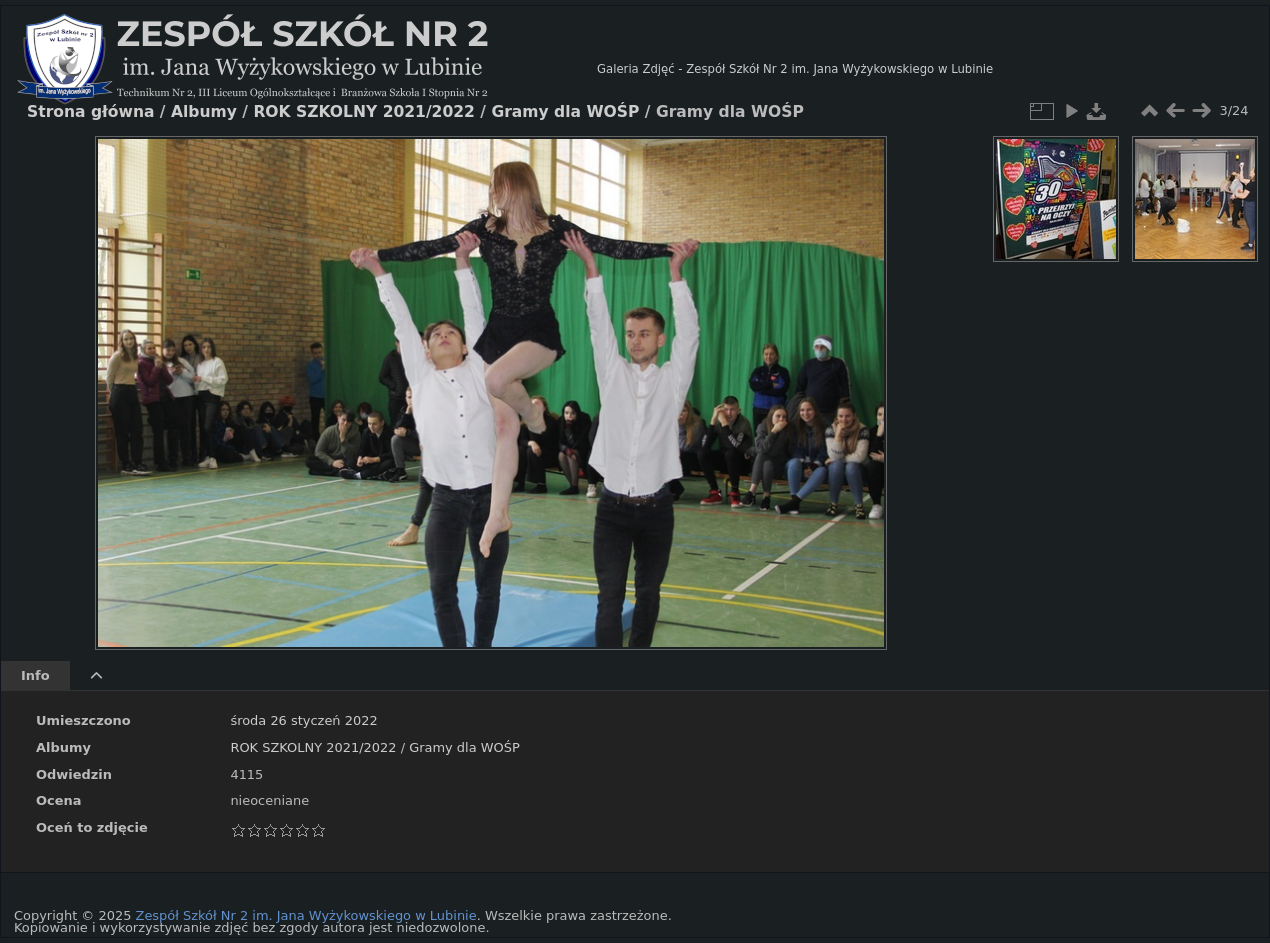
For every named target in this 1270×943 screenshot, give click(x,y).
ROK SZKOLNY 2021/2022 (313, 747)
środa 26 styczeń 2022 (303, 720)
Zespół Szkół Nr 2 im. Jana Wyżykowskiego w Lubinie (306, 915)
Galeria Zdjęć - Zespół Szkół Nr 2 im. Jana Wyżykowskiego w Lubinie (795, 69)
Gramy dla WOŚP (464, 747)
